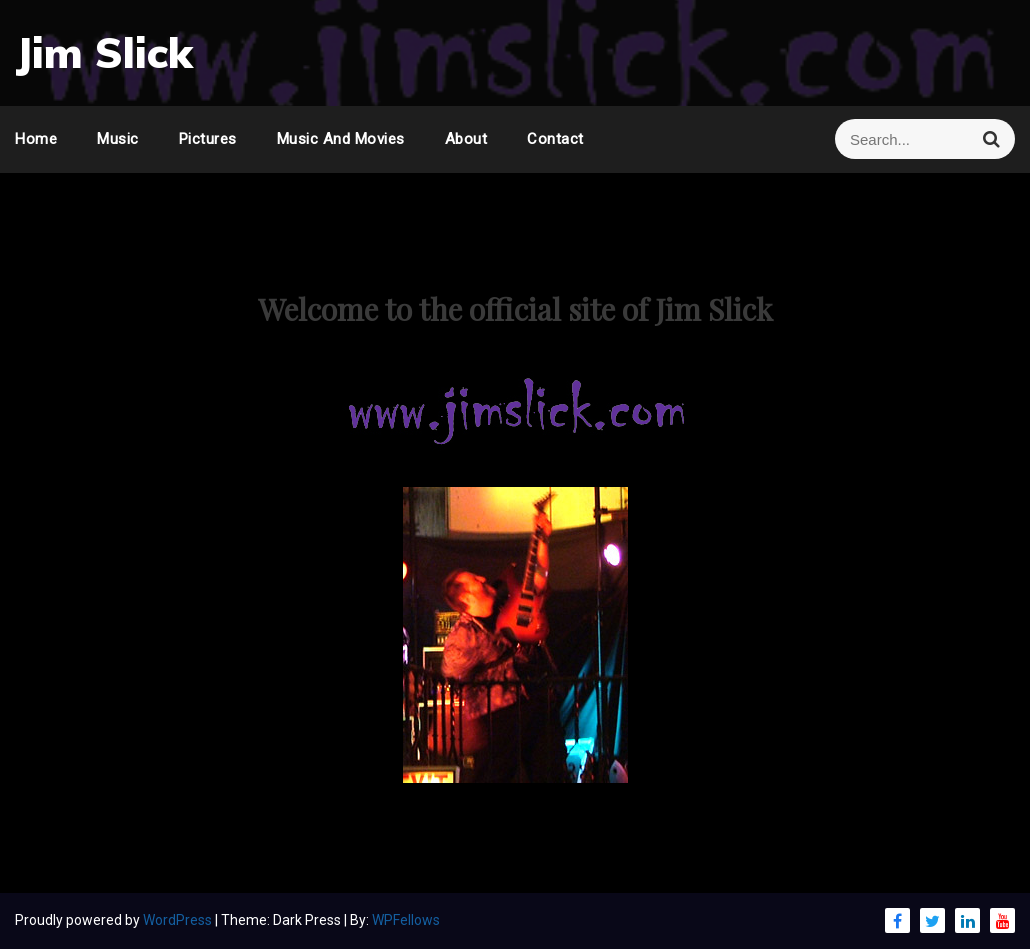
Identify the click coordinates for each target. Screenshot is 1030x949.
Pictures (208, 139)
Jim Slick (104, 52)
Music (118, 139)
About (466, 139)
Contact (555, 139)
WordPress (179, 920)
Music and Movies (341, 139)
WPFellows (406, 920)
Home (36, 139)
